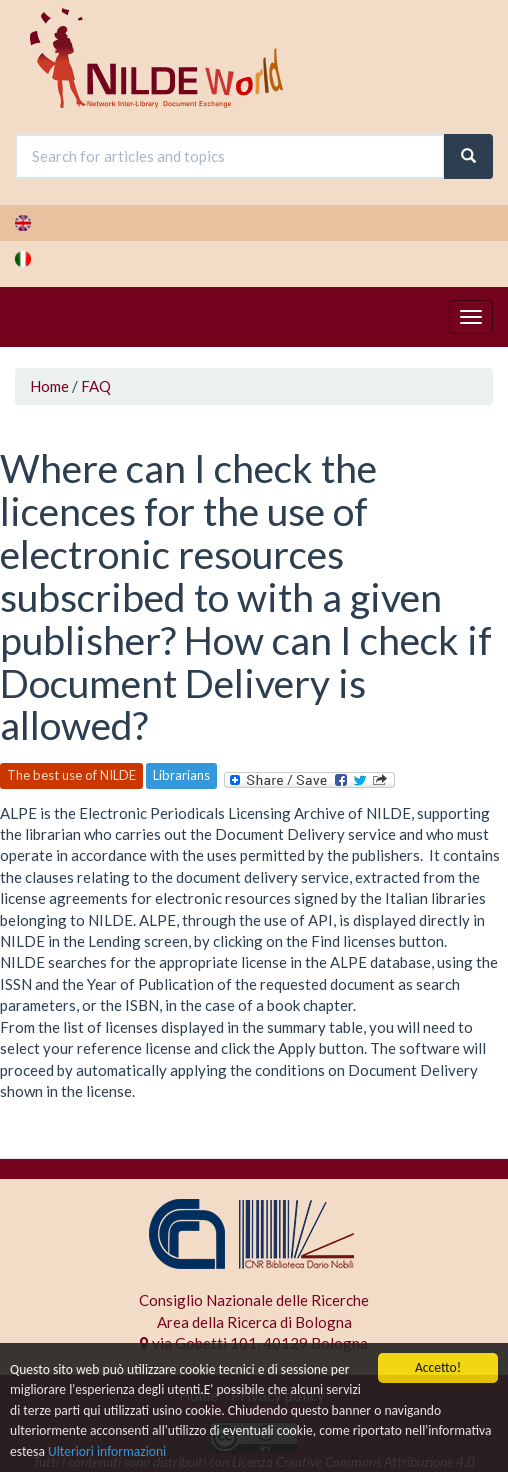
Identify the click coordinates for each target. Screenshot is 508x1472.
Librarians (181, 775)
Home (49, 386)
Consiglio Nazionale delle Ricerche (254, 1300)
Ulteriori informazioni (107, 1451)
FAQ (96, 386)
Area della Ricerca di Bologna (254, 1322)
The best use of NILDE (71, 775)
